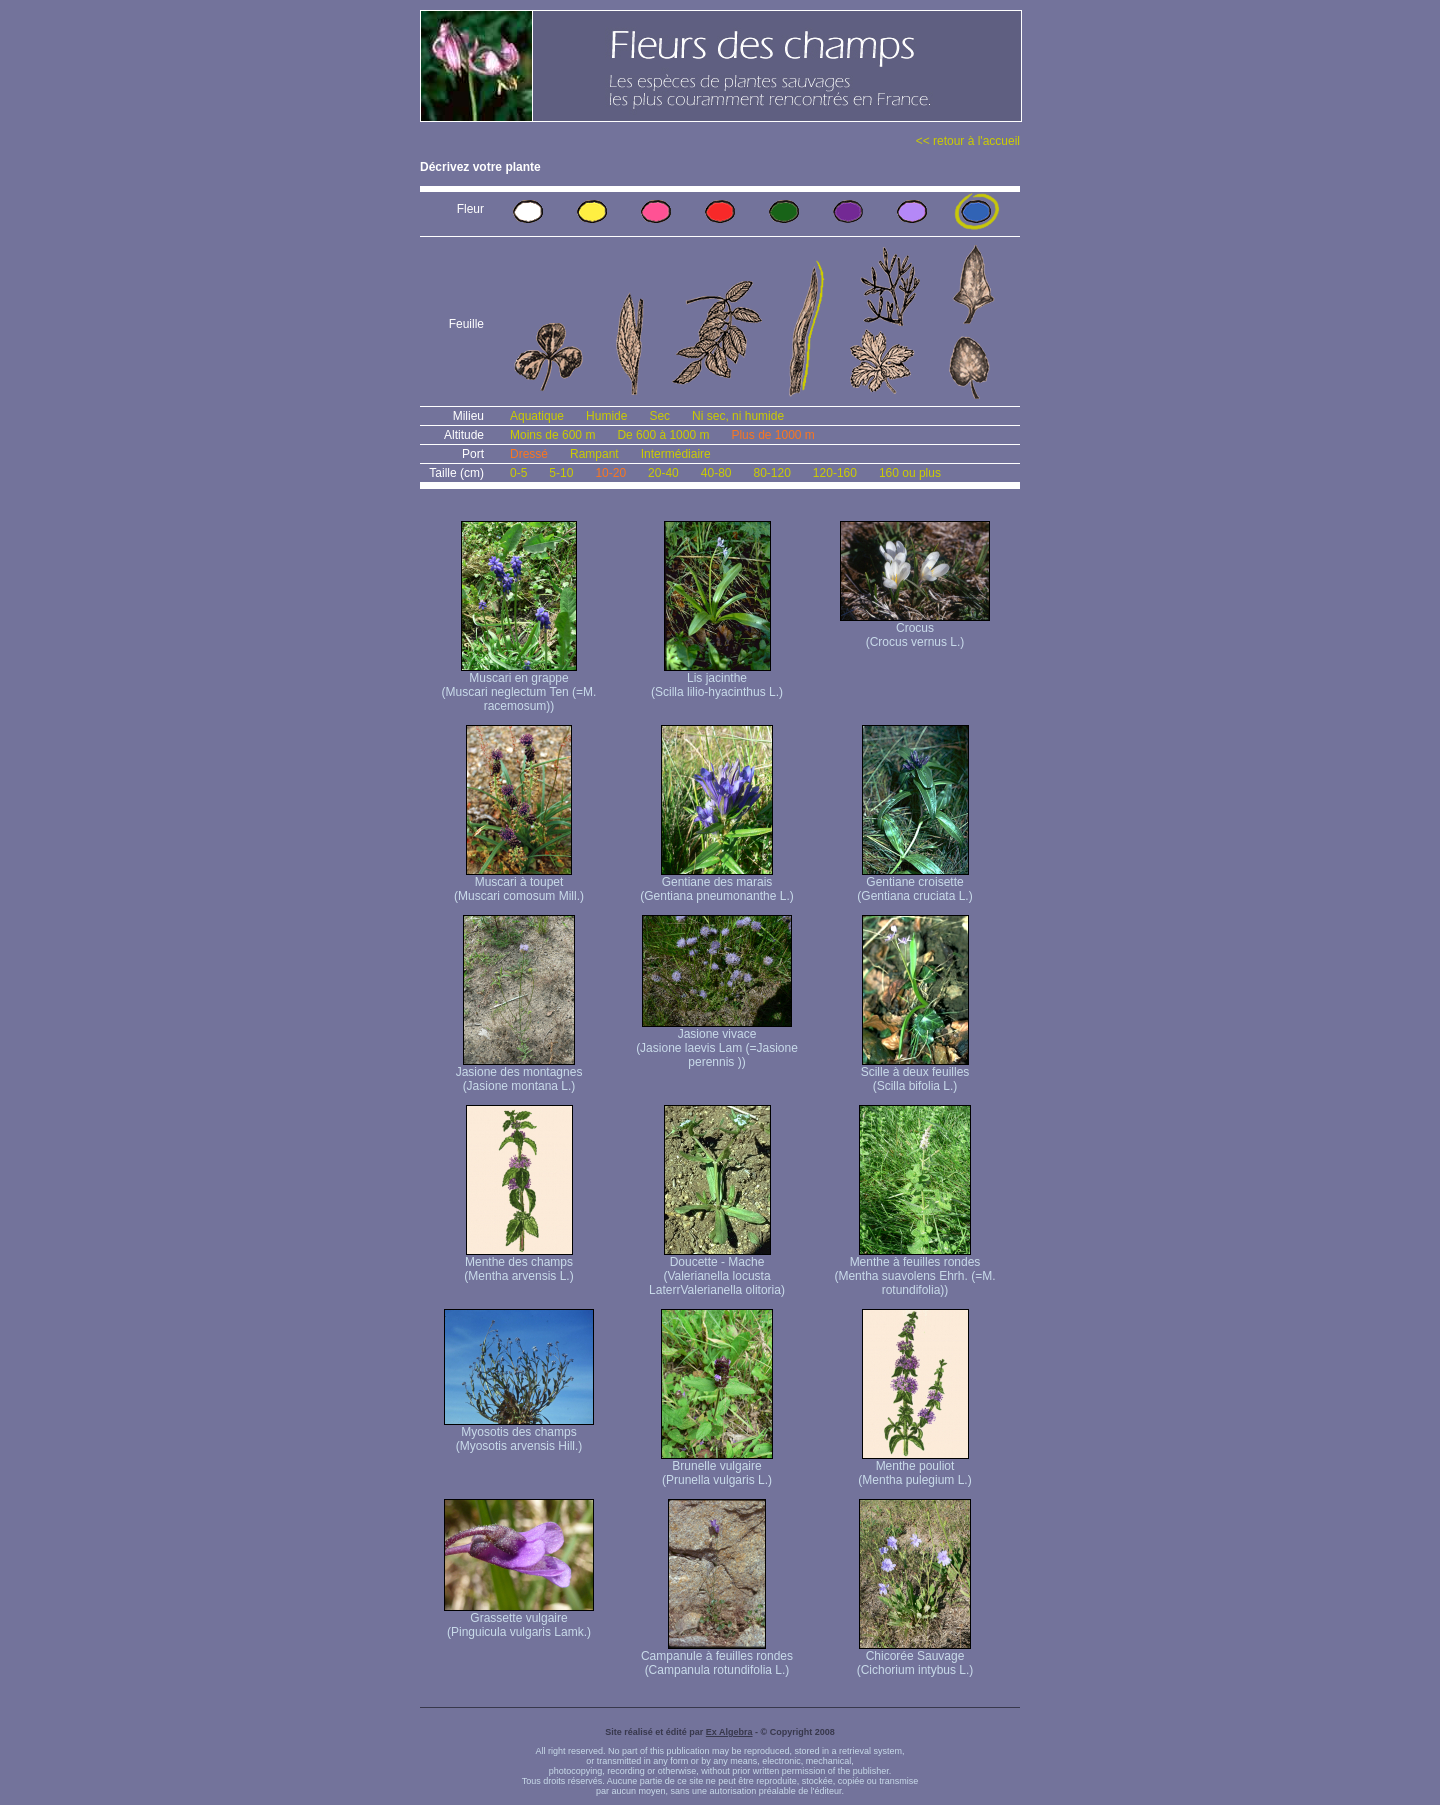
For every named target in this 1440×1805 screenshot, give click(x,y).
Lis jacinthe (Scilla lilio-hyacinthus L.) (717, 679)
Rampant (594, 454)
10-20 (610, 473)
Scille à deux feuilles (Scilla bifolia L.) (915, 1073)
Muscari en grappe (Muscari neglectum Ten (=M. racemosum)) (519, 686)
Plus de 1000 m (772, 435)
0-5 (518, 473)
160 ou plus (910, 473)
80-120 (771, 473)
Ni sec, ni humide (738, 416)
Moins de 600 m (552, 435)
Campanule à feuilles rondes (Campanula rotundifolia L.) (717, 1657)
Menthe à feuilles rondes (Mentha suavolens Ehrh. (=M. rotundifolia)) (914, 1270)
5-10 (561, 473)
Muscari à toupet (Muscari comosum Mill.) (519, 883)
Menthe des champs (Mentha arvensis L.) (518, 1263)
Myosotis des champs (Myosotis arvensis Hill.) (519, 1433)
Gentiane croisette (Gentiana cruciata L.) (914, 883)
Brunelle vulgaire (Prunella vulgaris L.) (717, 1467)
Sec (659, 416)
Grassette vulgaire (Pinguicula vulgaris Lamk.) (519, 1619)
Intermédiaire (676, 454)
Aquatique (537, 416)
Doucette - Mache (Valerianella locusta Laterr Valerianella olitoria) (717, 1270)
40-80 (716, 473)
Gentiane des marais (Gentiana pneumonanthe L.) (716, 883)
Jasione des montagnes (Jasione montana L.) (519, 1073)
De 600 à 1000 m (663, 435)
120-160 (835, 473)
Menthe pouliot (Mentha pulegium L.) (914, 1467)
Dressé (529, 454)
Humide (606, 416)
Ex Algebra (729, 1732)
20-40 (663, 473)
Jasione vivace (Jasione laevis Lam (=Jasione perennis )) (717, 1042)
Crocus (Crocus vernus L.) (915, 629)
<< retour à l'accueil (968, 141)
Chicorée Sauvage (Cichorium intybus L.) (915, 1657)
